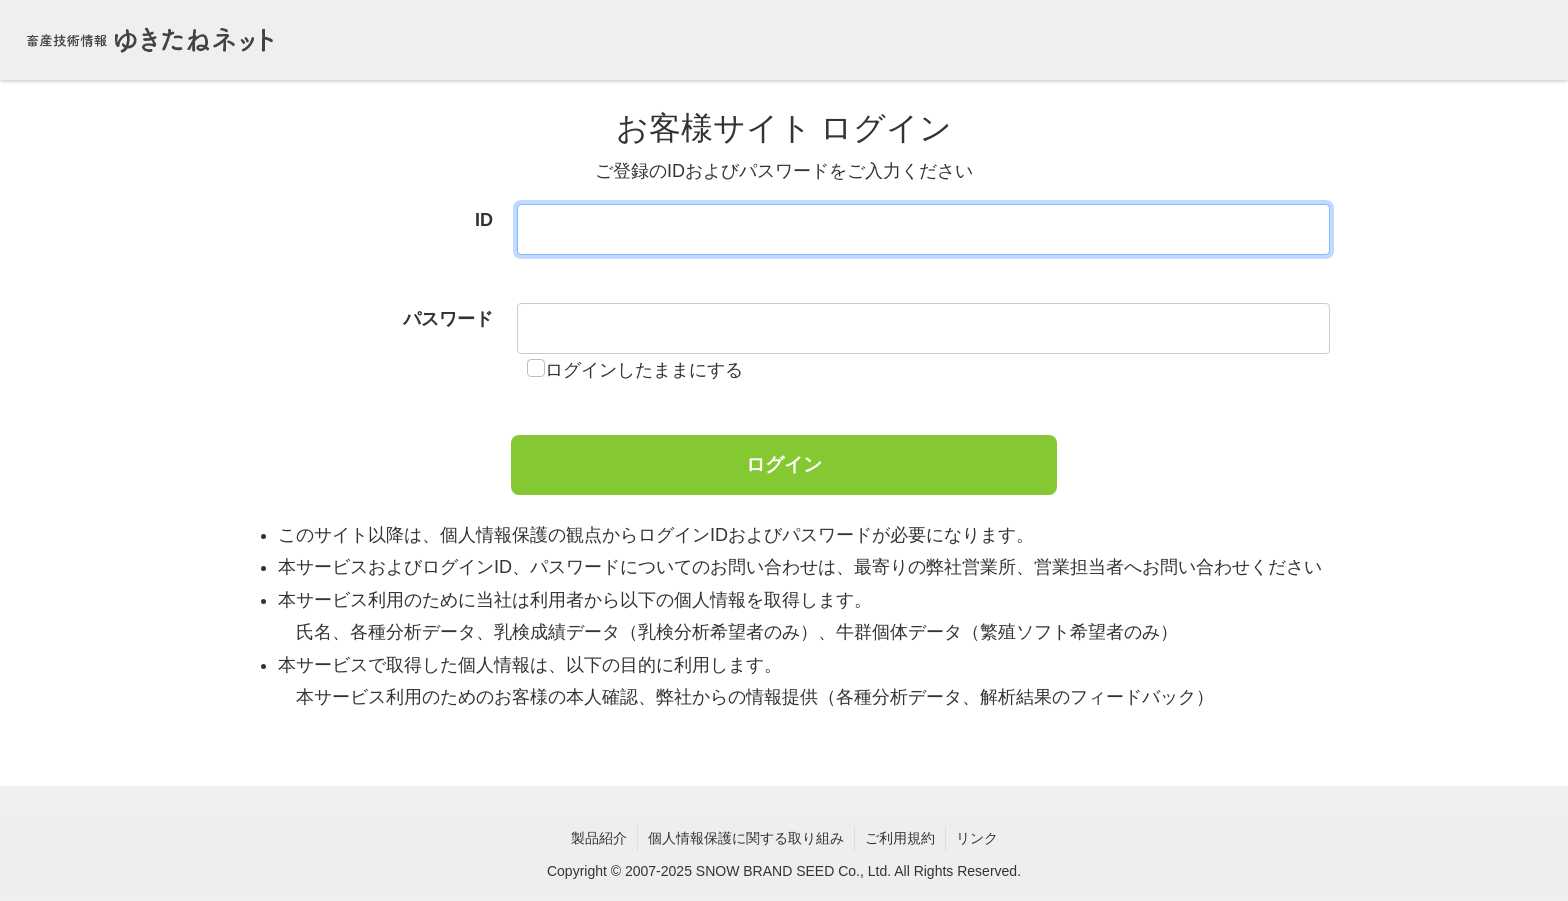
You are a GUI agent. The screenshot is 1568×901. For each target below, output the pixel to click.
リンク (977, 838)
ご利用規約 (900, 838)
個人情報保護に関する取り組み (746, 838)
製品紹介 (599, 838)
